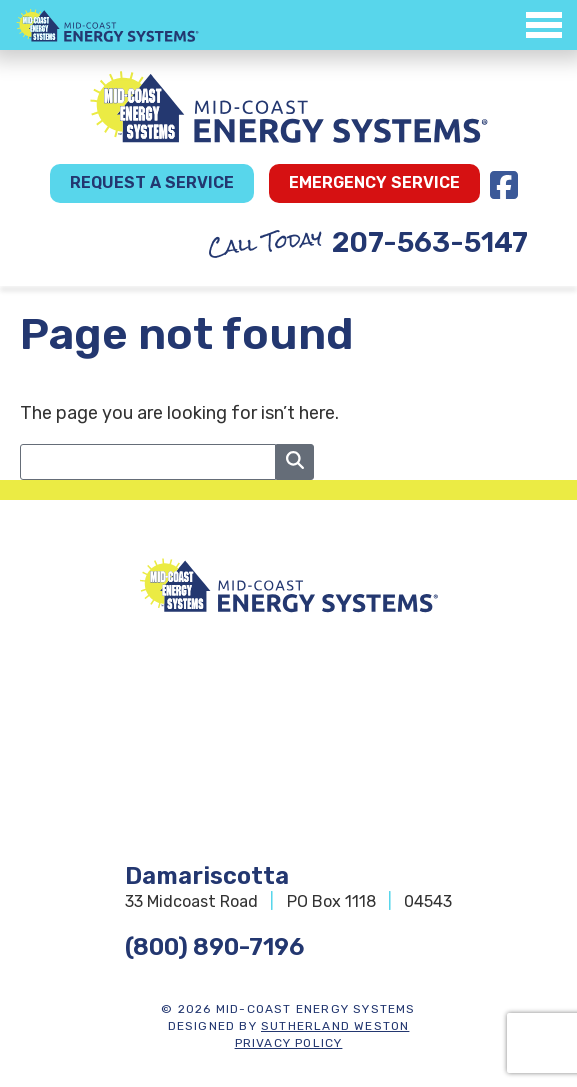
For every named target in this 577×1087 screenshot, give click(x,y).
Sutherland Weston (335, 1026)
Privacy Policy (289, 1043)
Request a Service (152, 182)
